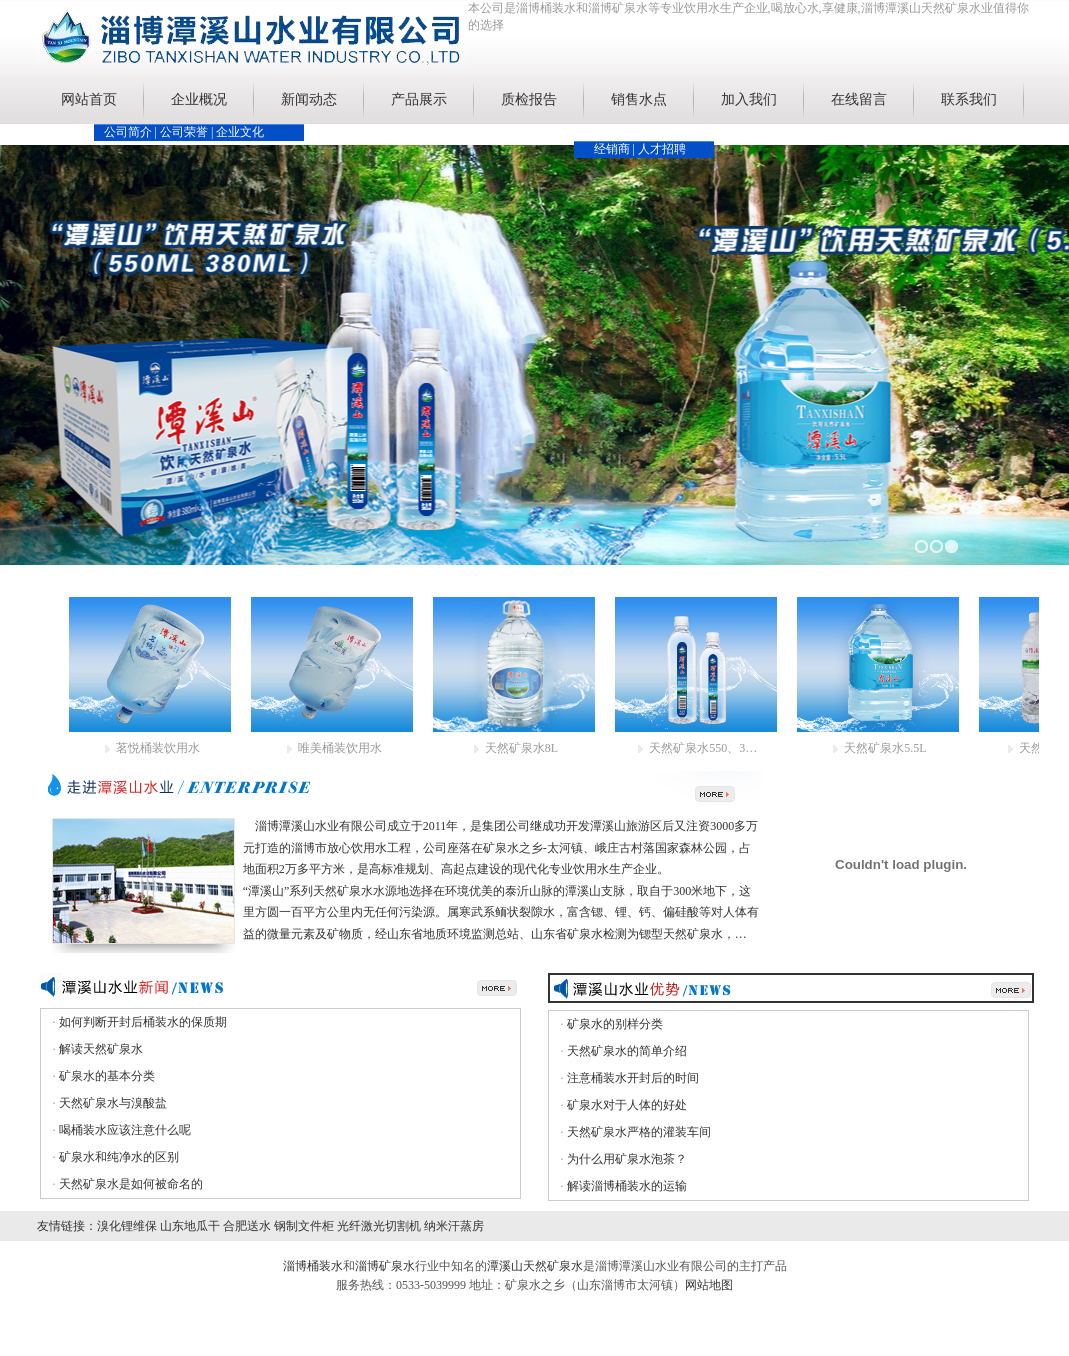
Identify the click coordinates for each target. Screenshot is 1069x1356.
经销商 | (616, 149)
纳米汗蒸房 (454, 1226)
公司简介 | (132, 132)
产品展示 (419, 99)
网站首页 (89, 99)
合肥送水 (247, 1226)
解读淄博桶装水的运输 (627, 1186)
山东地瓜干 (190, 1226)
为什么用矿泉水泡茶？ (627, 1159)
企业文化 (240, 132)
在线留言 (859, 99)
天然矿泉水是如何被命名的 (131, 1184)
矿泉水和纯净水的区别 (119, 1157)
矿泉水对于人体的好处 (627, 1105)
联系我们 (969, 99)
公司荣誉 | (188, 132)
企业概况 (199, 99)
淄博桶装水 (313, 1266)
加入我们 (749, 99)
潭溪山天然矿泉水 (535, 1266)
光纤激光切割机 (379, 1226)
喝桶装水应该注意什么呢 (125, 1130)
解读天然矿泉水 (101, 1049)
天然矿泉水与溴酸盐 (113, 1103)
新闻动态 (309, 99)
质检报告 (529, 99)
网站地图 (709, 1285)
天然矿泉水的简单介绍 (627, 1051)
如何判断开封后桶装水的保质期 (143, 1022)
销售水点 (639, 99)
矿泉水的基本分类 (107, 1076)
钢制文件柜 (304, 1226)
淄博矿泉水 (385, 1266)
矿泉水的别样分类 (615, 1024)
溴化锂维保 (127, 1226)
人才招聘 (662, 149)
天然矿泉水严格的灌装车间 (639, 1132)
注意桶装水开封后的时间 (633, 1078)
